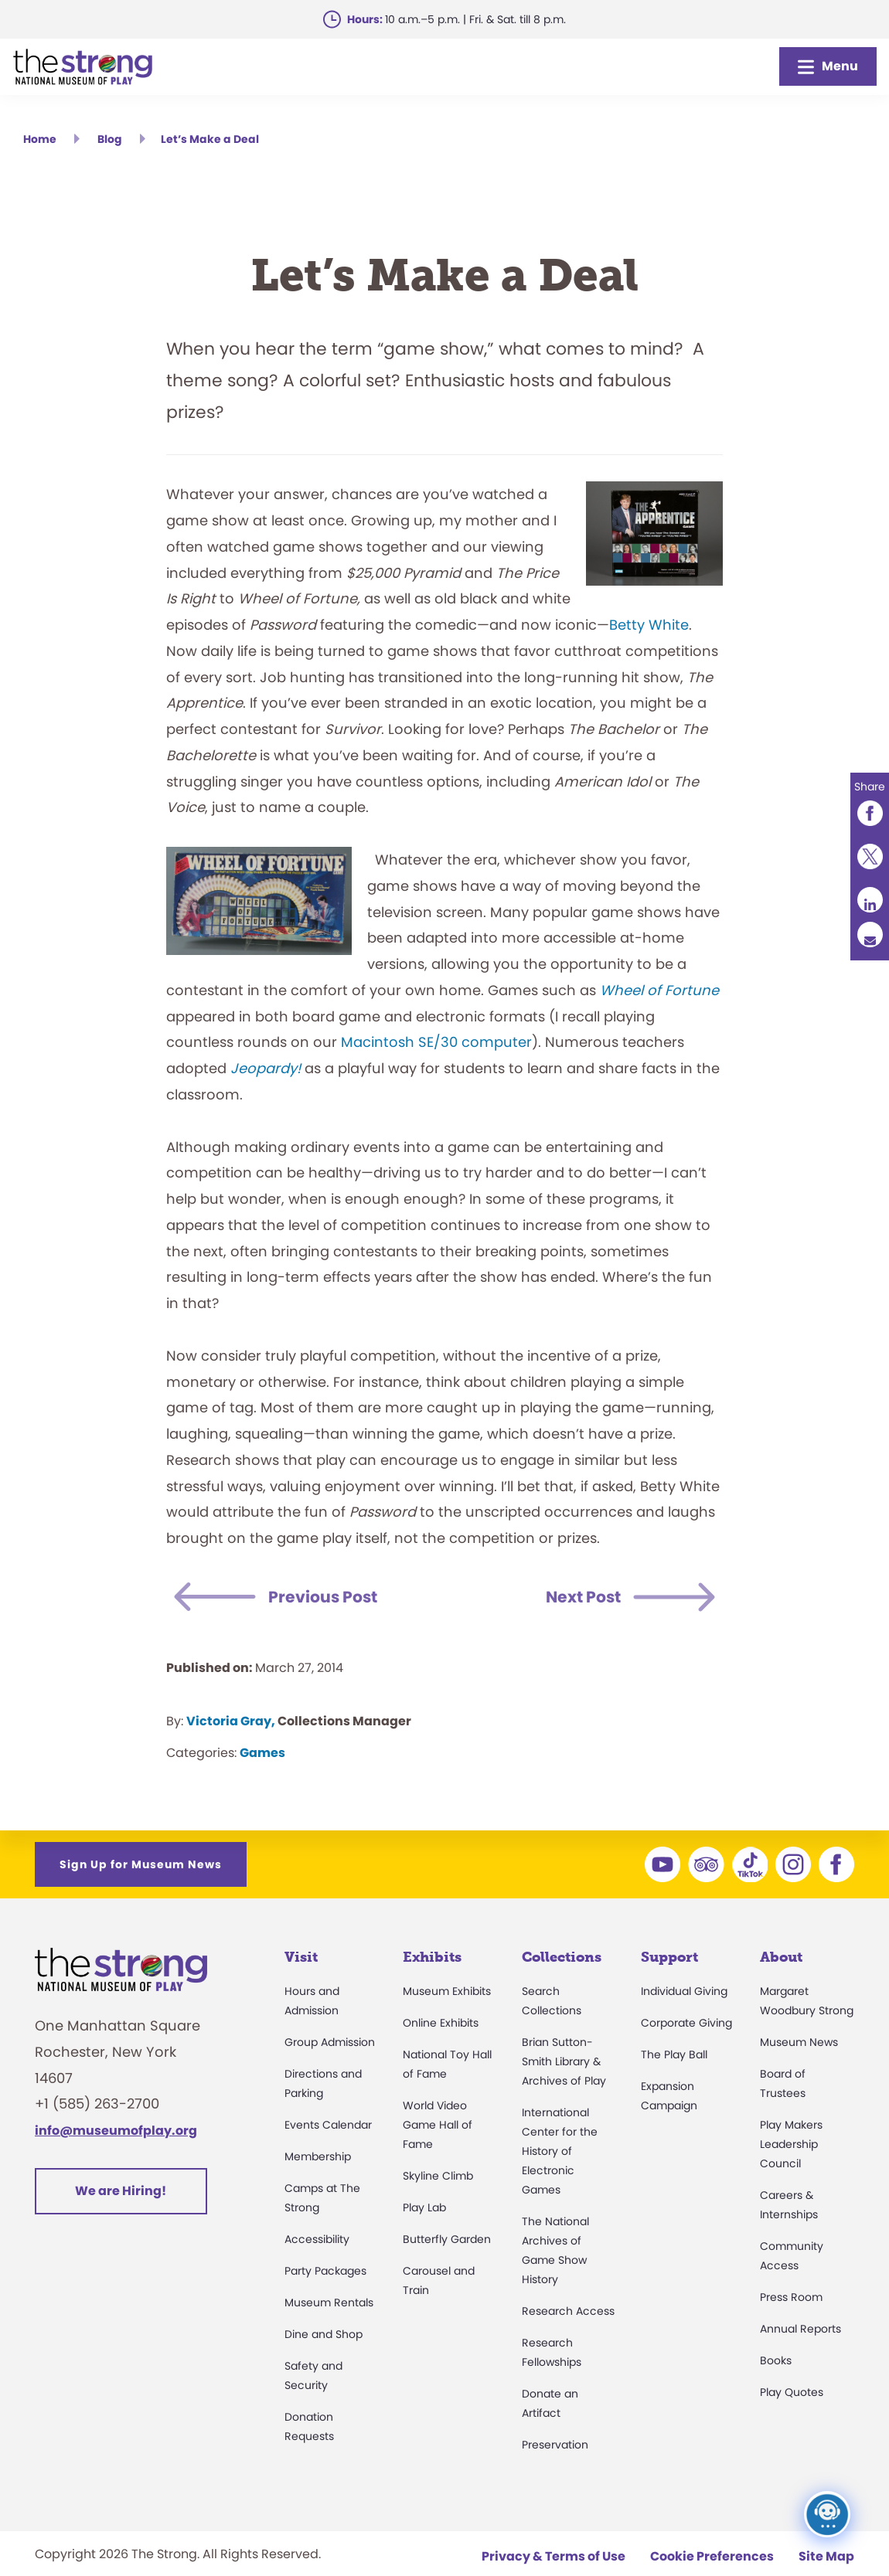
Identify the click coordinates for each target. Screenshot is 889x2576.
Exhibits (432, 1957)
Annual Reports (800, 2328)
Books (776, 2360)
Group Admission (329, 2042)
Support (669, 1957)
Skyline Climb (438, 2175)
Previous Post (331, 1597)
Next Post (576, 1597)
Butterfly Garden (447, 2239)
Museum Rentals (328, 2302)
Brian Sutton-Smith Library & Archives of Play (564, 2061)
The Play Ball (674, 2054)
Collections (561, 1957)
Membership (317, 2156)
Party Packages (325, 2271)
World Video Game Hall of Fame (437, 2125)
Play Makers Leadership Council (791, 2144)
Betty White (649, 624)
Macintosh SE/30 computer (436, 1042)
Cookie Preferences (712, 2556)
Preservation (555, 2444)
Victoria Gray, (230, 1721)
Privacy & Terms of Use (553, 2556)
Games (262, 1753)
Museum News (799, 2042)
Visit (301, 1957)
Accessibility (316, 2239)
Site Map (826, 2556)
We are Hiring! (120, 2191)
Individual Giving (684, 1991)
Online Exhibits (441, 2023)
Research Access (568, 2311)
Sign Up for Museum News (141, 1864)
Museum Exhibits (447, 1991)
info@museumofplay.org (116, 2130)
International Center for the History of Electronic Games (560, 2151)
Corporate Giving (686, 2023)
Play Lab (424, 2207)
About (781, 1957)
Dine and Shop (323, 2334)
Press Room (791, 2297)
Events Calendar (328, 2125)
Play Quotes (791, 2392)
